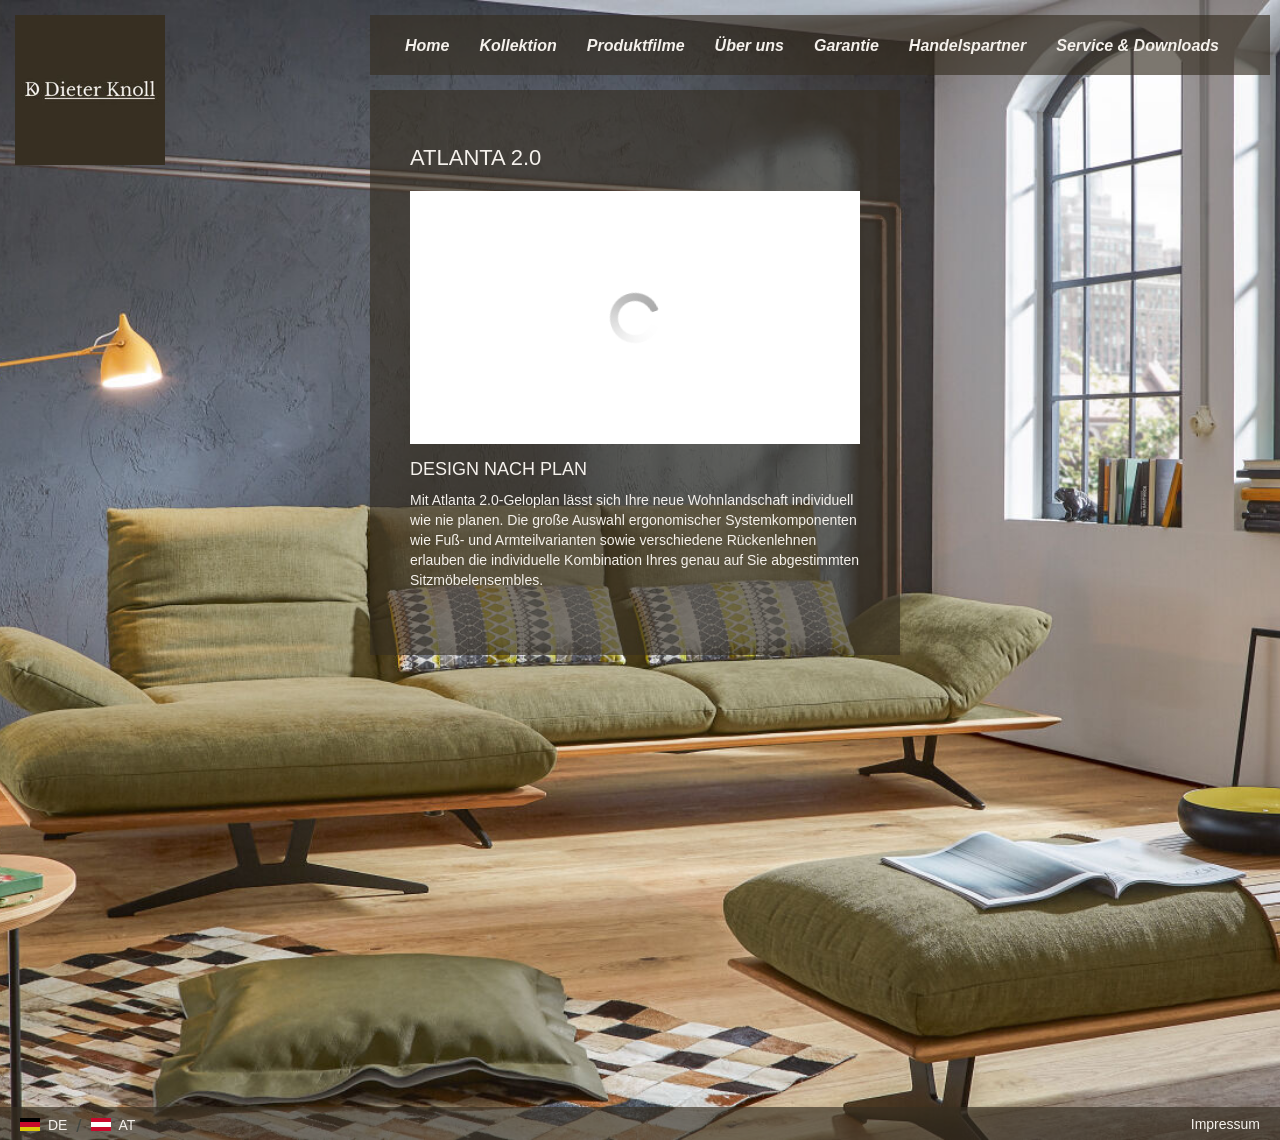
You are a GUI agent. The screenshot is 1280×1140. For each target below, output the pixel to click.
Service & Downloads (1137, 45)
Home (427, 45)
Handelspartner (967, 45)
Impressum (1225, 1124)
